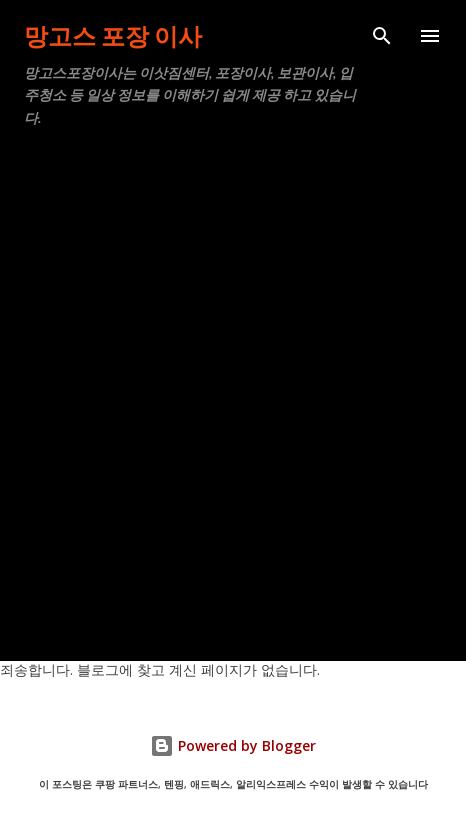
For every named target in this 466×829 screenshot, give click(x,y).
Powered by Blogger (233, 745)
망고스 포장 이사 (113, 35)
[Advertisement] (233, 386)
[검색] (382, 36)
